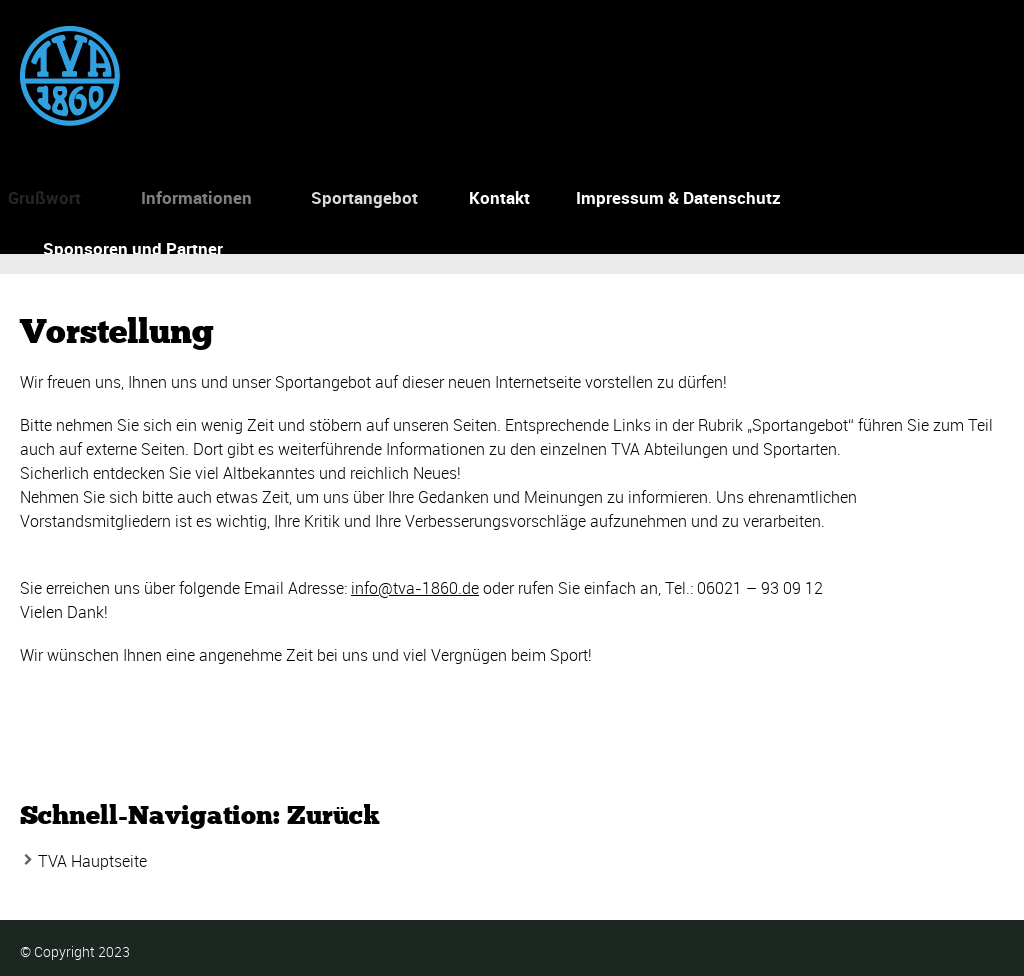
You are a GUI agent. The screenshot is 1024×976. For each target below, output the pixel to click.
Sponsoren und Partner (133, 248)
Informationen (190, 197)
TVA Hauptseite (92, 861)
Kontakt (498, 197)
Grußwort (41, 197)
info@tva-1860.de (415, 588)
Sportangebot (359, 197)
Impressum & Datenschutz (678, 197)
